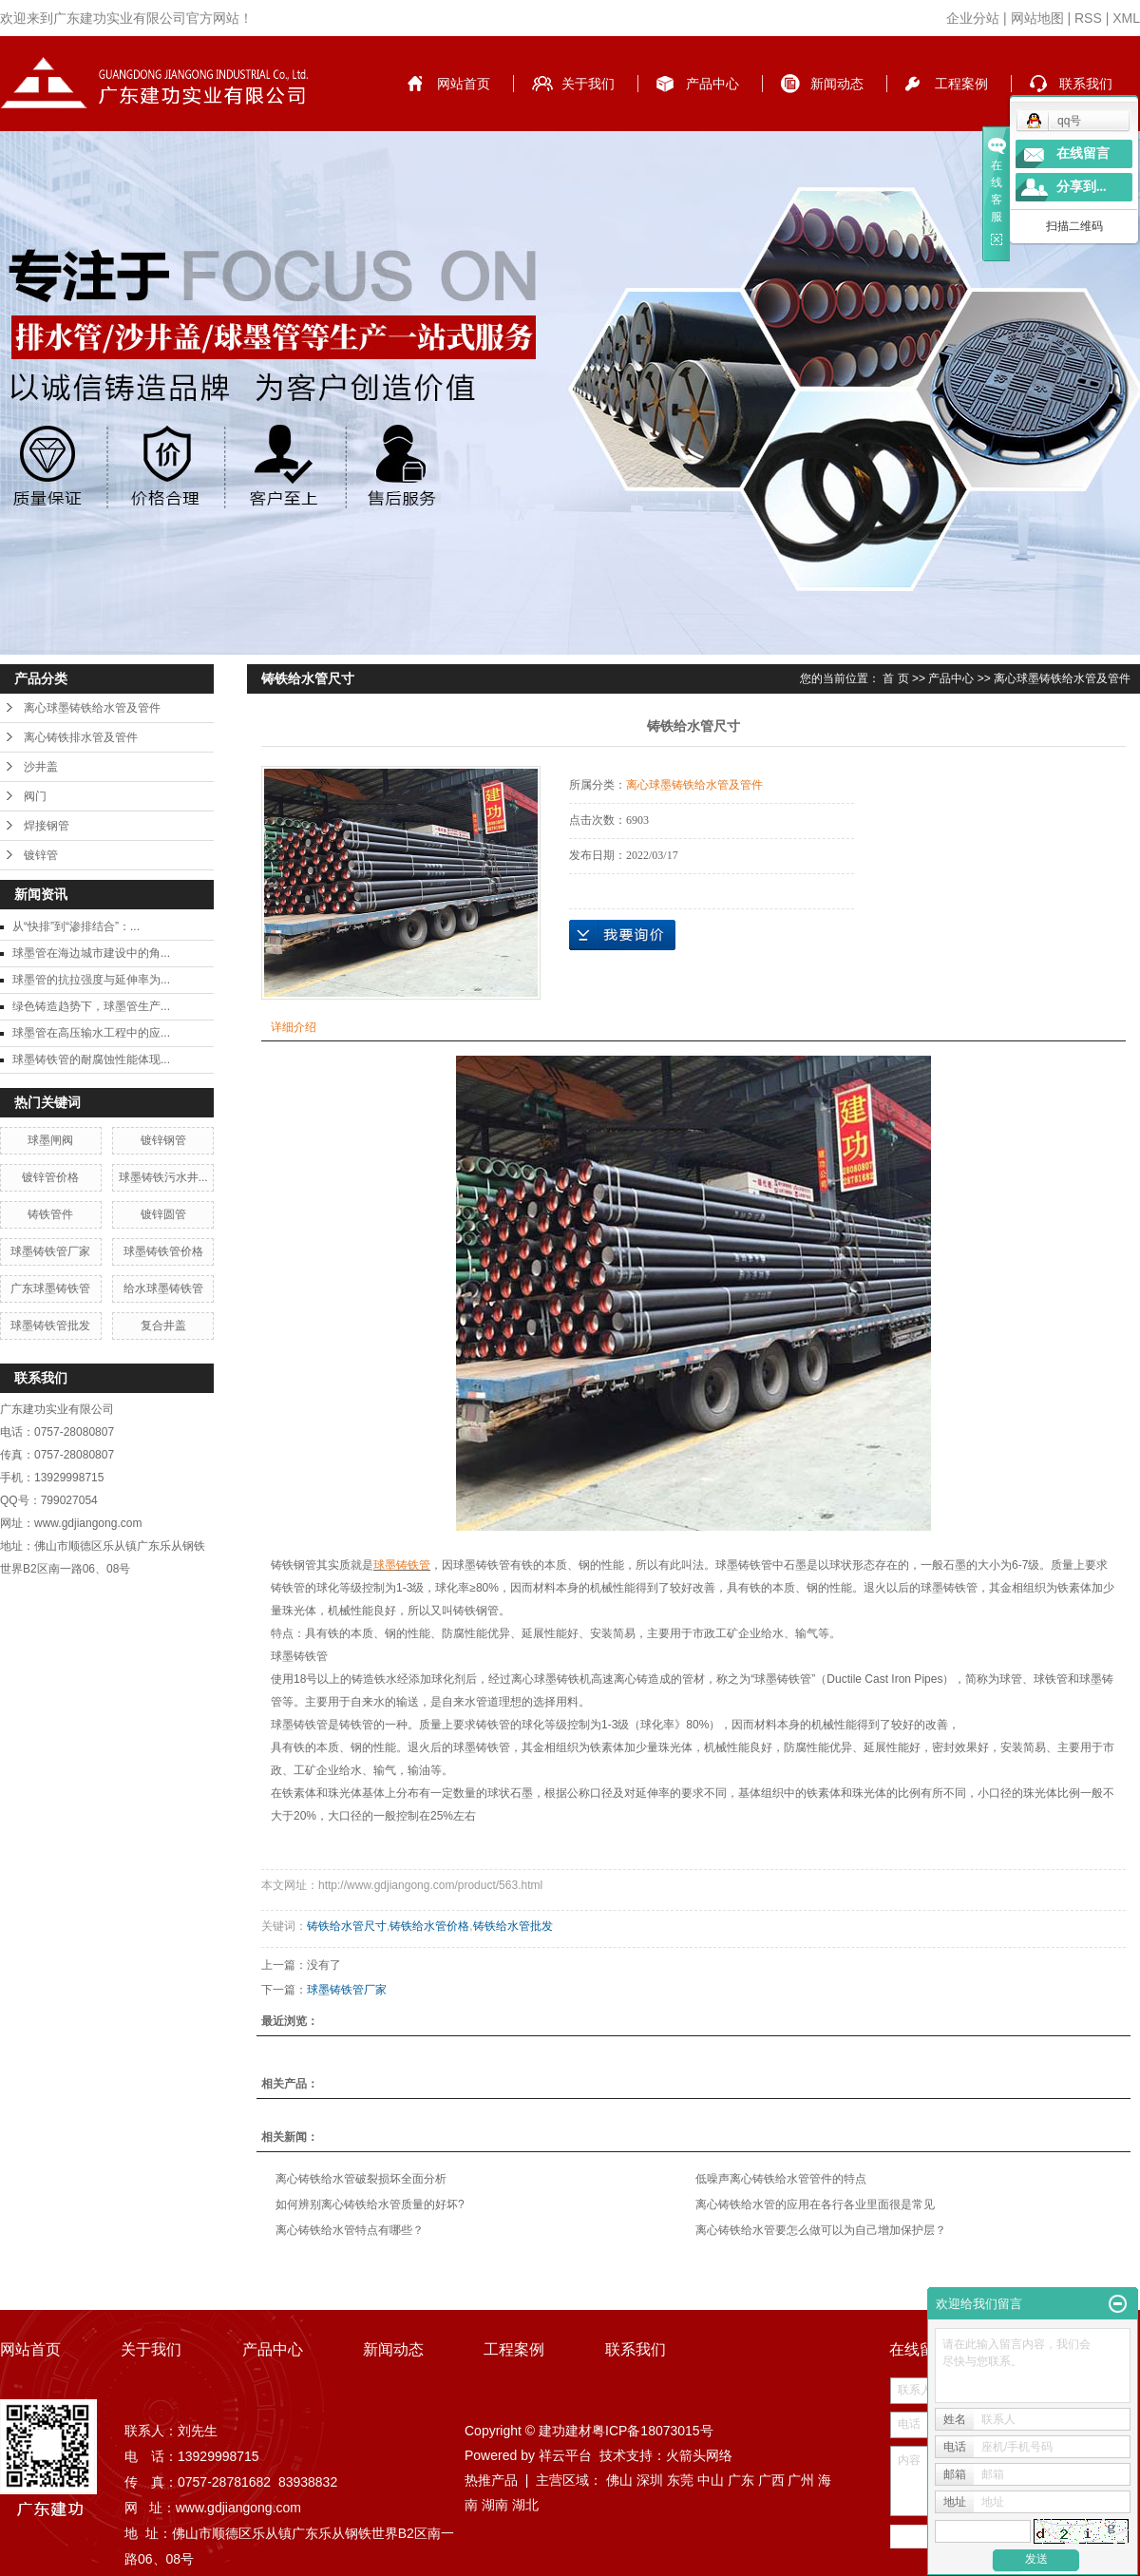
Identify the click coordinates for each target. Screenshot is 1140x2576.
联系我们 (1085, 83)
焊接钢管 (46, 825)
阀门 (35, 796)
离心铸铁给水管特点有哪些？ (350, 2230)
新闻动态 (837, 83)
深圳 (649, 2480)
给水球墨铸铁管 (163, 1288)
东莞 (680, 2480)
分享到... (1081, 187)
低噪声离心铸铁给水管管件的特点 (780, 2178)
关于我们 (588, 83)
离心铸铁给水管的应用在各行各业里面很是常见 (815, 2204)
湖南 (495, 2504)
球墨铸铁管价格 (163, 1251)
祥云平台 (565, 2455)
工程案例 (961, 83)
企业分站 (972, 18)
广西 (771, 2480)
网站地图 (1037, 18)
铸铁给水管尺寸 (347, 1926)
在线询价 (622, 935)
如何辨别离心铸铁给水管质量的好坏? (370, 2204)
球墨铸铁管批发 (50, 1325)
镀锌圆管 (163, 1214)
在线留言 (1083, 153)
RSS (1088, 18)
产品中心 (712, 83)
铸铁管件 (50, 1214)
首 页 (895, 678)
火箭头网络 (699, 2455)
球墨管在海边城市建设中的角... (91, 953)
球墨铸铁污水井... (163, 1177)
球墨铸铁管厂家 (50, 1251)
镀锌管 (41, 855)
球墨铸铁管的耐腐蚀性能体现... (91, 1059)
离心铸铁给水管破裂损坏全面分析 (361, 2178)
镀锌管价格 (50, 1177)
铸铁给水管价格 (429, 1926)
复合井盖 (163, 1325)
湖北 (525, 2504)
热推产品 (491, 2480)
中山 (710, 2480)
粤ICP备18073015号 (652, 2430)
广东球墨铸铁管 (50, 1288)
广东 (741, 2480)
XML (1126, 18)
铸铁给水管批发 (513, 1926)
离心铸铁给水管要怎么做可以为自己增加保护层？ (820, 2230)
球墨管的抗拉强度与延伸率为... (91, 979)
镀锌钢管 (163, 1140)
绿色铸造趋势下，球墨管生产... (91, 1006)
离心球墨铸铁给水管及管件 (92, 708)
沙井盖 (41, 766)
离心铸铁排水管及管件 (81, 737)
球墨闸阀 (50, 1140)
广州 (801, 2480)
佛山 (619, 2480)
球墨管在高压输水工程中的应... (91, 1033)
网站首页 (463, 83)
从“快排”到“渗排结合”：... (76, 926)
